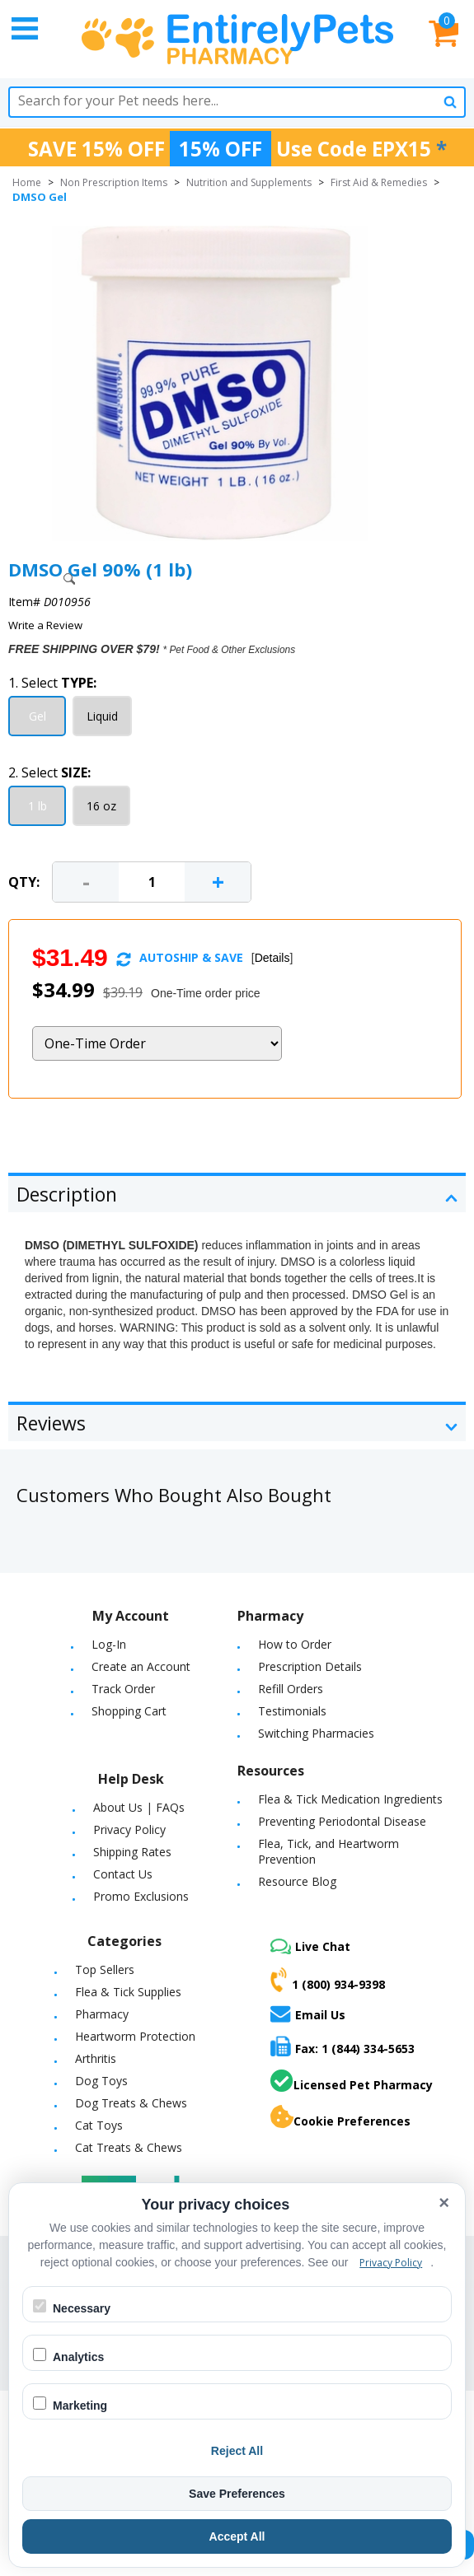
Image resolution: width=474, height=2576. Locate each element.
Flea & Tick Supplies (128, 1992)
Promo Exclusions (141, 1896)
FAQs (170, 1807)
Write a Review (45, 625)
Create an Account (141, 1666)
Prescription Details (310, 1666)
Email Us (307, 2013)
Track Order (123, 1688)
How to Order (294, 1644)
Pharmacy (102, 2014)
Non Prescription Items (113, 182)
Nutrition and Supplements (249, 182)
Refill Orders (290, 1688)
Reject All (237, 2450)
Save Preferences (237, 2493)
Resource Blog (297, 1881)
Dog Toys (101, 2080)
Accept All (237, 2536)
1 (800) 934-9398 (327, 1979)
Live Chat (310, 1946)
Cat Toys (99, 2125)
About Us (118, 1807)
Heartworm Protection (135, 2036)
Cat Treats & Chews (128, 2147)
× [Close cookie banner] (444, 2202)
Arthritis (95, 2058)
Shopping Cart (129, 1711)
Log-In (109, 1644)
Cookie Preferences (340, 2117)
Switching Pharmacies (316, 1733)
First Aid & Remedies (379, 182)
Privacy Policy (129, 1829)
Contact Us (123, 1874)
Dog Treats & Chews (131, 2103)
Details (272, 957)
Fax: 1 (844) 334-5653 (342, 2046)
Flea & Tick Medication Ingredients (350, 1799)
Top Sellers (104, 1969)
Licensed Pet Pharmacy (351, 2081)
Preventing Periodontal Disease (342, 1821)
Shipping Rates (132, 1852)
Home (26, 182)
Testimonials (292, 1711)
